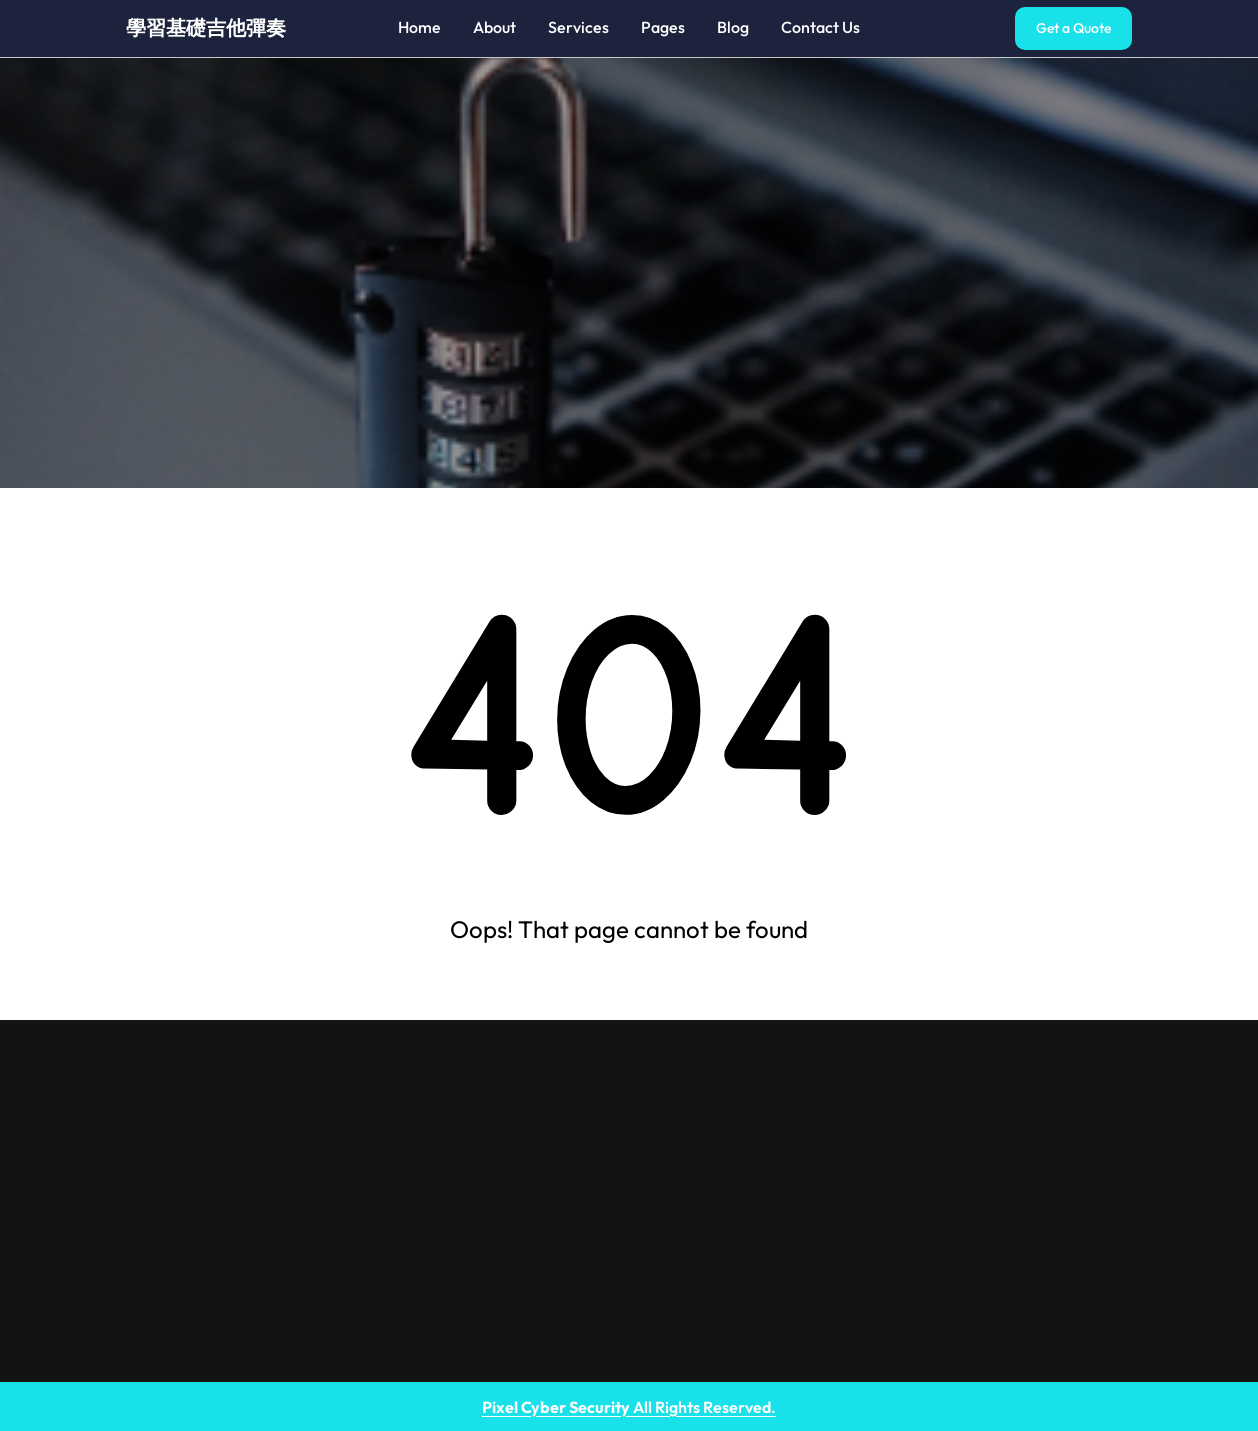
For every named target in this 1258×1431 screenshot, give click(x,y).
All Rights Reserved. (629, 1407)
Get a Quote (1073, 28)
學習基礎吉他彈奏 (206, 27)
